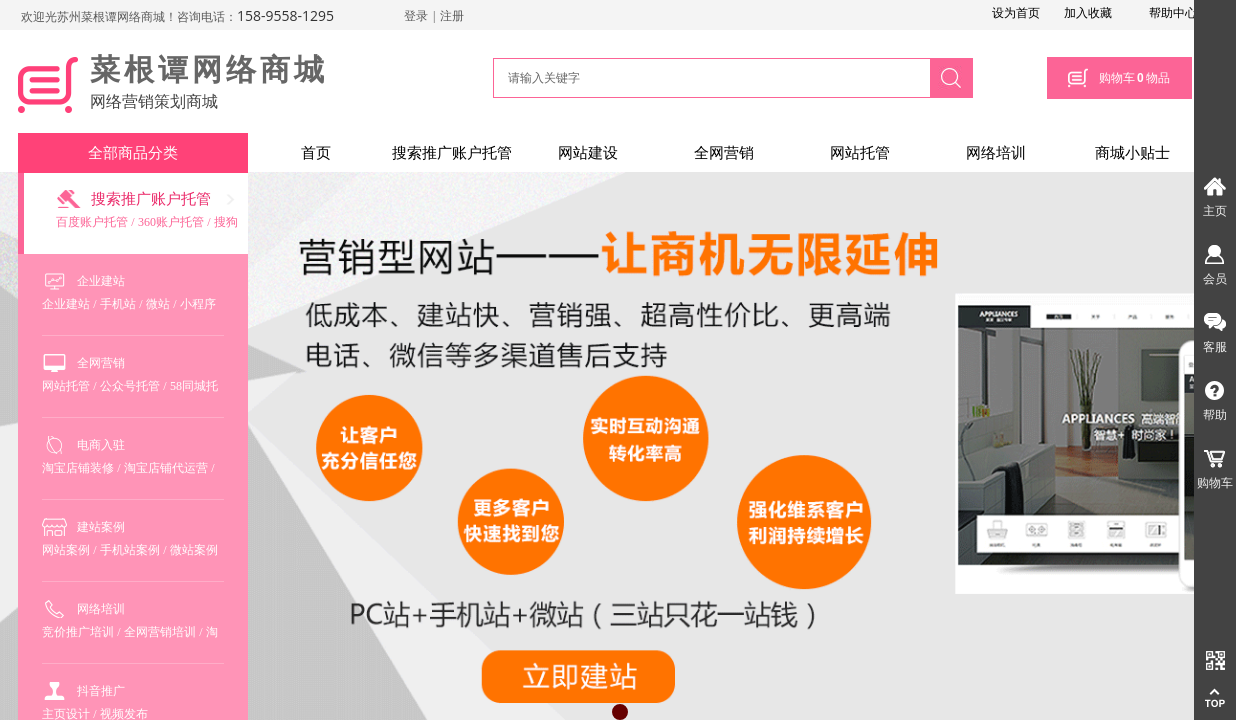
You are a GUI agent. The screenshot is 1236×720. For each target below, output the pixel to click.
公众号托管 (130, 386)
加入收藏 (1088, 13)
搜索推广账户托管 (452, 153)
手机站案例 (130, 550)
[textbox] (709, 78)
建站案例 (101, 527)
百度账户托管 (92, 222)
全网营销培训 (160, 632)
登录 (416, 16)
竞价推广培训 (78, 632)
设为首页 (1016, 13)
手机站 (118, 304)
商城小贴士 (1132, 153)
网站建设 (588, 153)
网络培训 (996, 153)
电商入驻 (101, 445)
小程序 (198, 304)
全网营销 (724, 153)
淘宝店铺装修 (78, 468)
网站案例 (66, 550)
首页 (316, 153)
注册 (452, 16)
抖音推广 (101, 691)
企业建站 (101, 281)
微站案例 (194, 550)
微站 (158, 304)
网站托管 (860, 153)
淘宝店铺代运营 (166, 468)
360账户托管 (171, 222)
